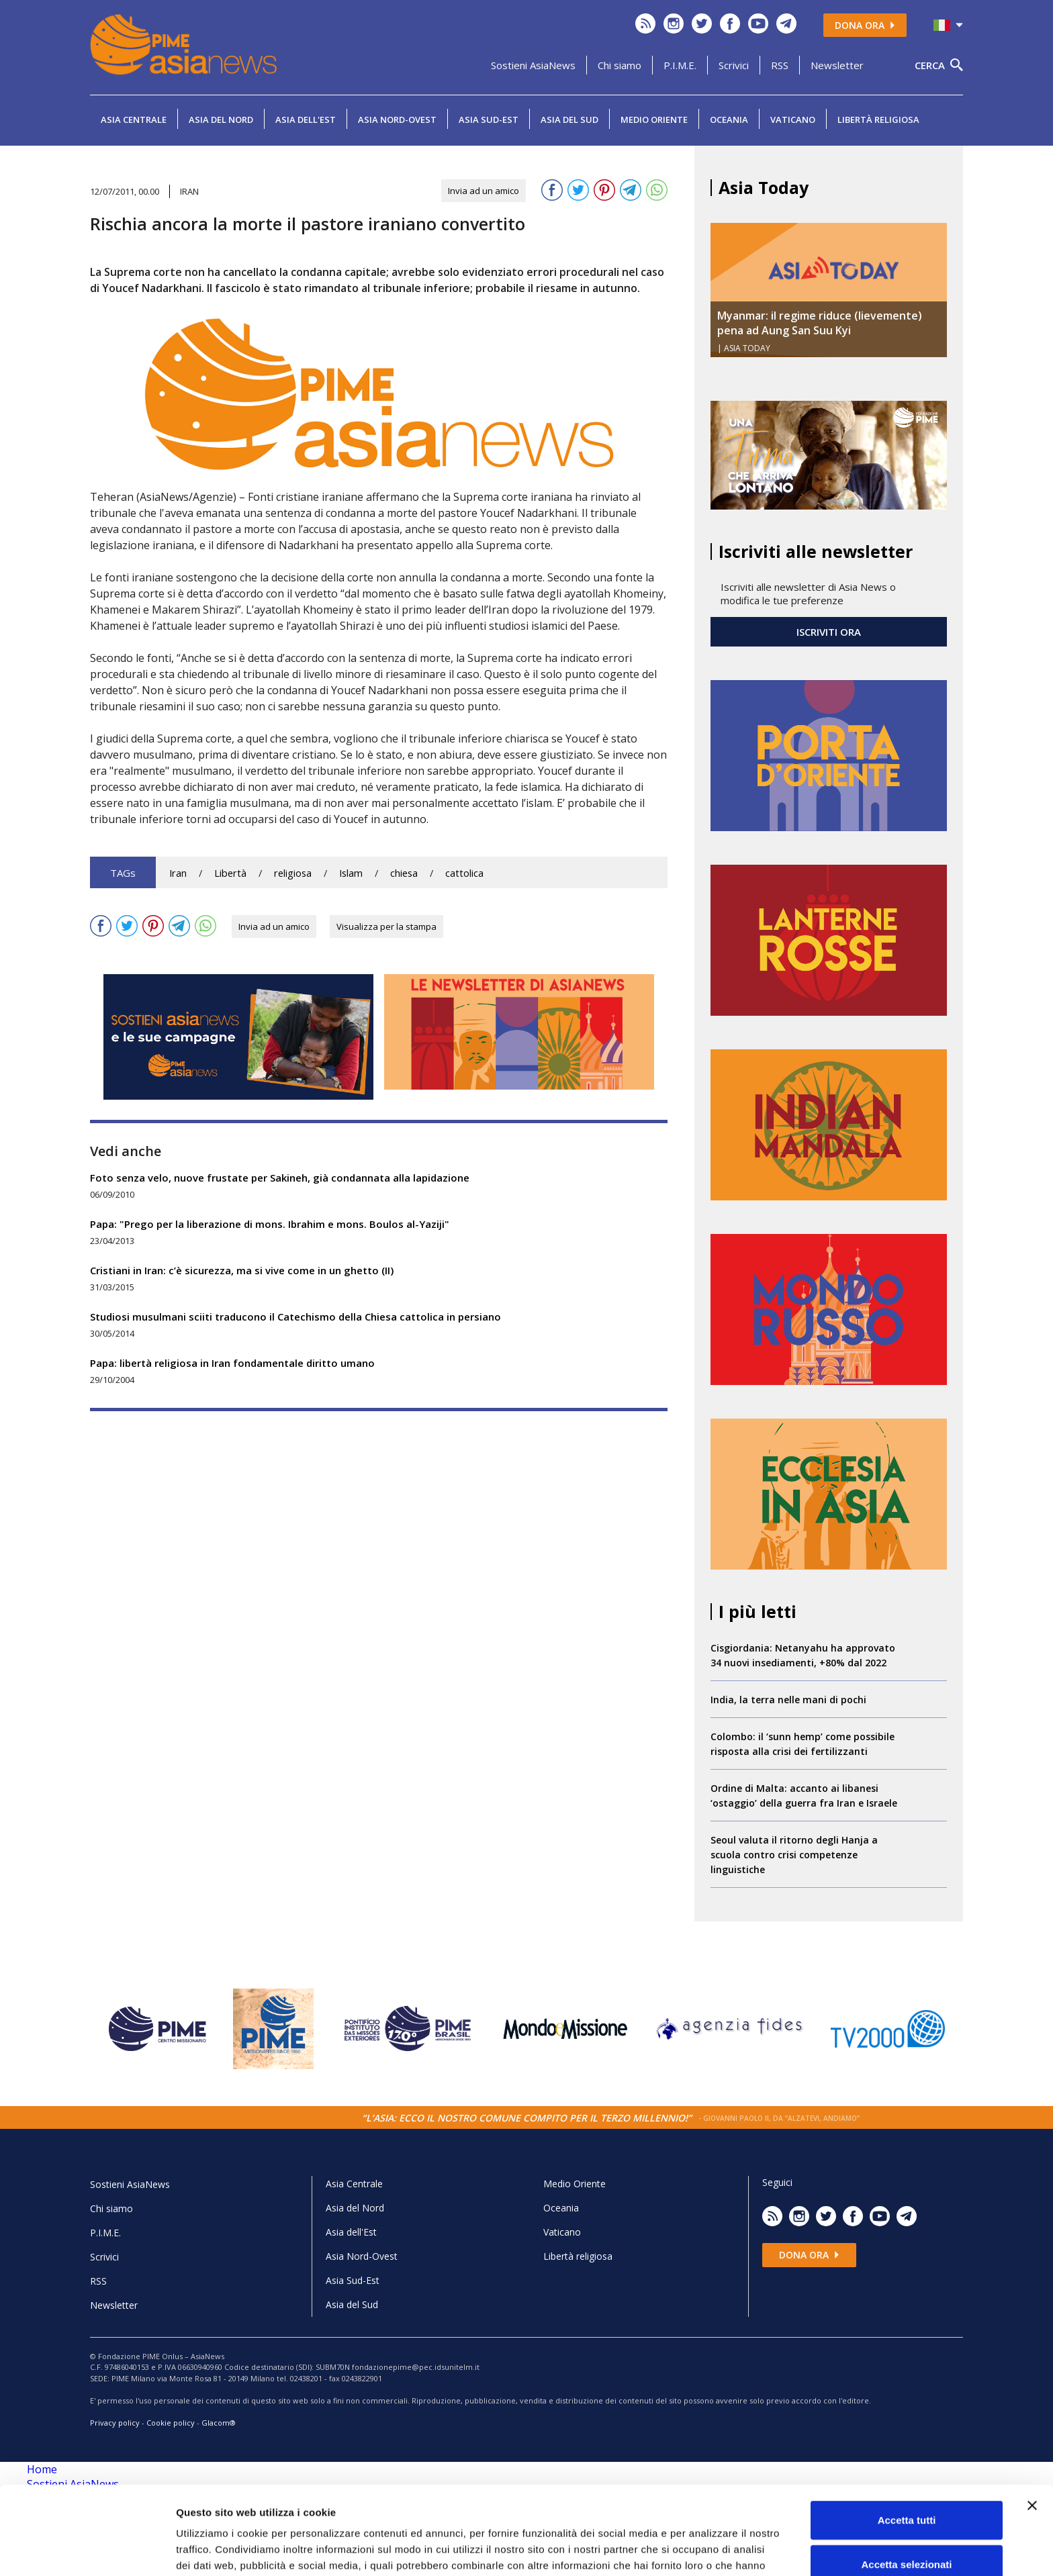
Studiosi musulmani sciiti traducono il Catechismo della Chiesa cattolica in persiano (295, 1316)
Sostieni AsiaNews (533, 65)
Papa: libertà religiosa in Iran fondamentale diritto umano (232, 1363)
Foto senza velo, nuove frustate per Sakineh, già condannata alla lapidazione (279, 1177)
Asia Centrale (134, 119)
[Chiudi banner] (1032, 2429)
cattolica (464, 873)
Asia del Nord (221, 119)
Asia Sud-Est (488, 119)
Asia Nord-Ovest (397, 119)
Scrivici (734, 65)
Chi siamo (619, 65)
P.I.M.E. (679, 65)
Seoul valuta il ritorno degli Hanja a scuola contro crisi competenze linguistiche (794, 1854)
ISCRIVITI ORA (828, 631)
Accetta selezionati (906, 2488)
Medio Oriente (654, 119)
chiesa (404, 873)
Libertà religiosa (878, 119)
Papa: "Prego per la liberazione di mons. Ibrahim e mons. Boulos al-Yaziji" (269, 1224)
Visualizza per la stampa (386, 926)
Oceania (729, 119)
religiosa (293, 873)
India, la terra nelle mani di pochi (788, 1699)
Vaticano (792, 119)
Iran (178, 873)
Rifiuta (907, 2532)
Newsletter (837, 65)
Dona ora (865, 25)
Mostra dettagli (706, 2549)
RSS (779, 65)
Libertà (230, 873)
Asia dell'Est (305, 119)
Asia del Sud (569, 119)
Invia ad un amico (483, 191)
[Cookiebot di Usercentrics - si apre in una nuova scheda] (87, 2550)
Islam (351, 873)
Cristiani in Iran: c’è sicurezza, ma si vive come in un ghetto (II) (242, 1270)
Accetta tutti (907, 2444)
